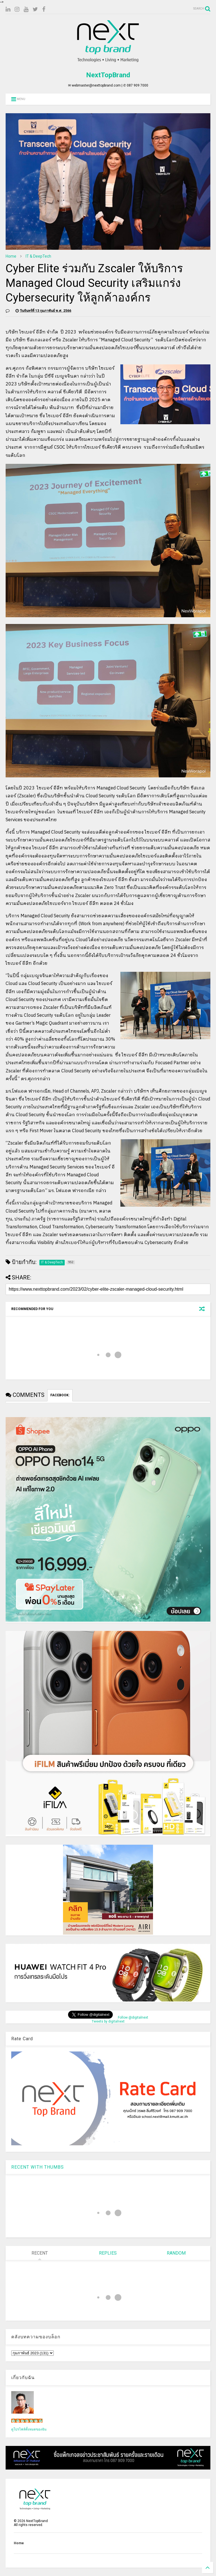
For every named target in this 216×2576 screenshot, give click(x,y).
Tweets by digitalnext (108, 2021)
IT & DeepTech (38, 256)
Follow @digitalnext (133, 2017)
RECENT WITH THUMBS (37, 2167)
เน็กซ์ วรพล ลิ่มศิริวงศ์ (26, 2421)
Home (11, 256)
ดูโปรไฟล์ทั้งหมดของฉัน (28, 2429)
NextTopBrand (108, 75)
